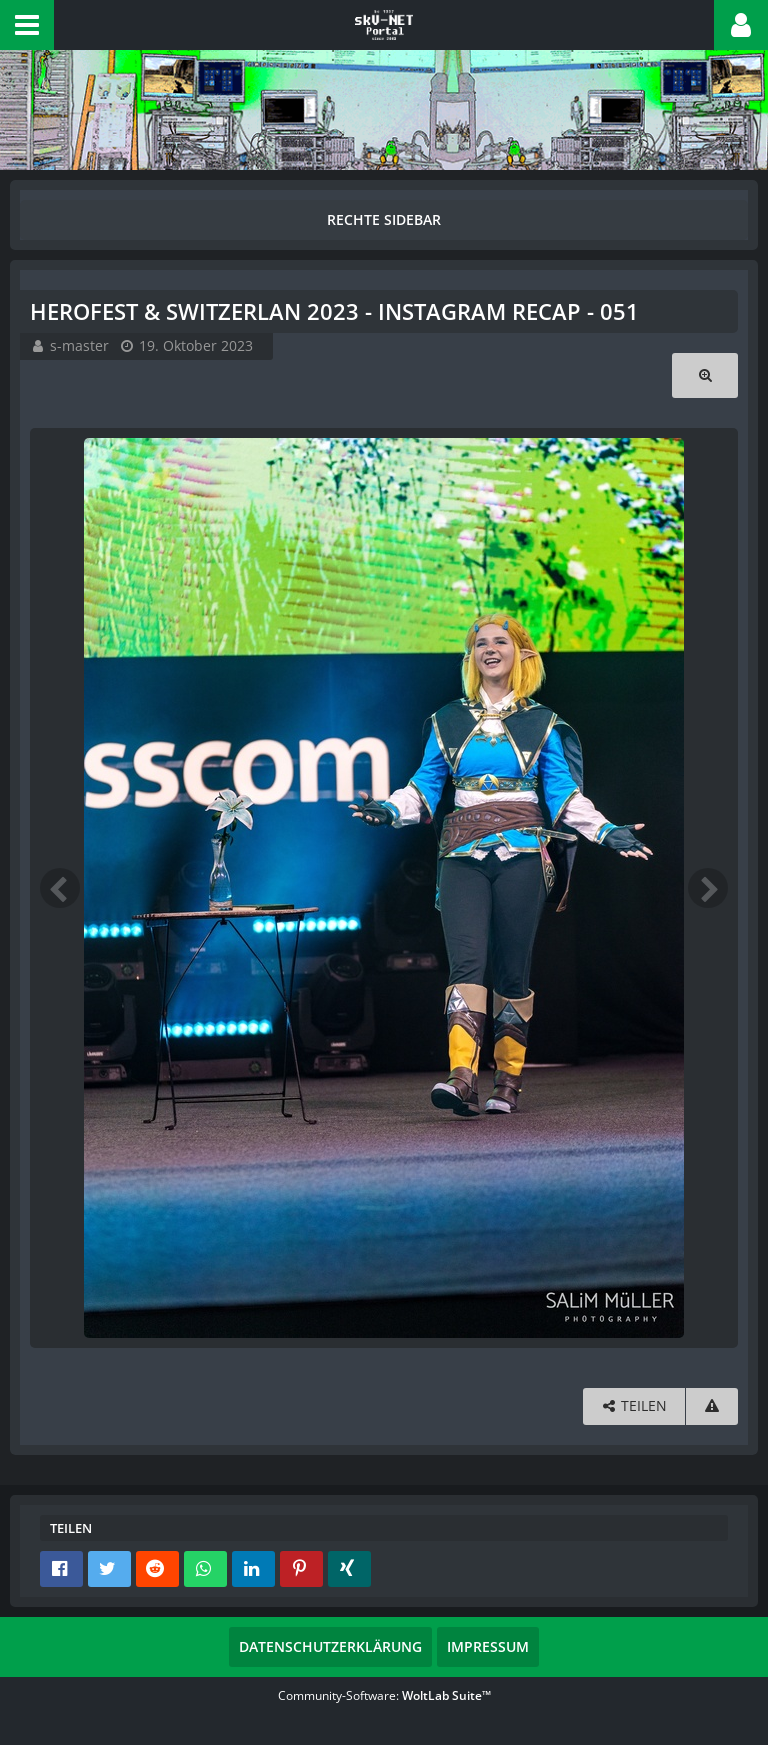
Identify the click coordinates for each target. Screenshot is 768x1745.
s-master (79, 345)
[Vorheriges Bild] (60, 888)
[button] (27, 25)
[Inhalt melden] (712, 1406)
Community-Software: (384, 1695)
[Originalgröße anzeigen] (705, 375)
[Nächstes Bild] (708, 888)
